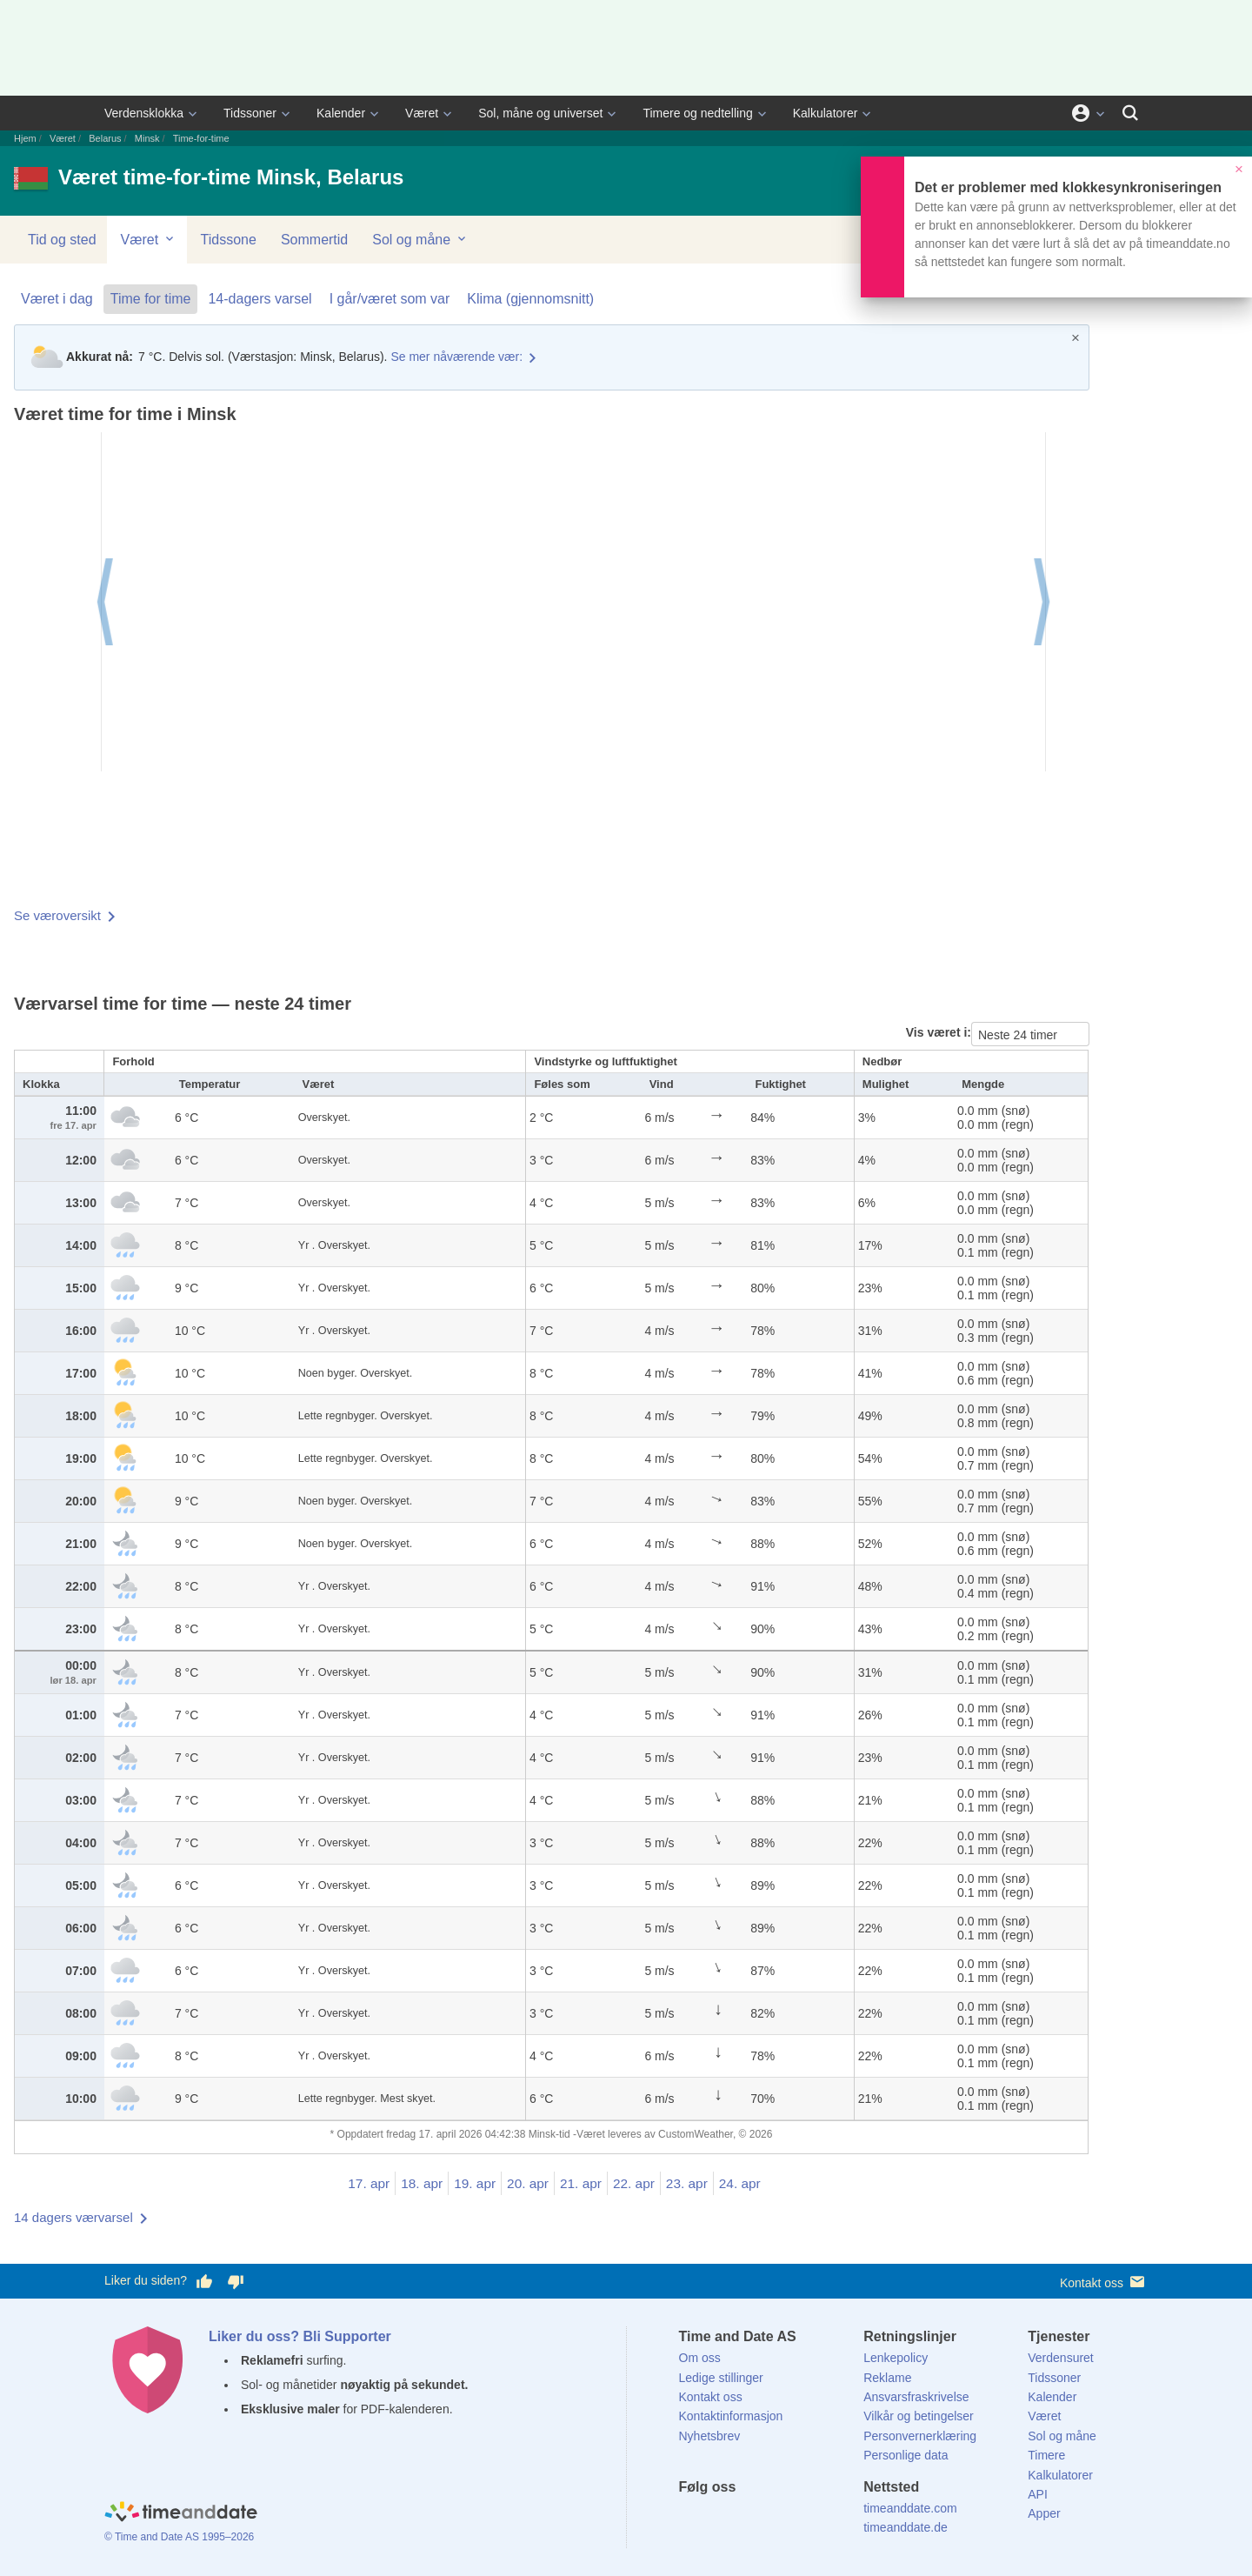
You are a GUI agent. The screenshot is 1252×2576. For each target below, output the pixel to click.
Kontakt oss (1104, 2281)
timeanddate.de (905, 2527)
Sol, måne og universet (540, 113)
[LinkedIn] (750, 2519)
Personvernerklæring (919, 2436)
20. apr (528, 2183)
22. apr (634, 2183)
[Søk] (1130, 113)
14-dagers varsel (259, 298)
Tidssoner (249, 113)
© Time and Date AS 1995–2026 (179, 2537)
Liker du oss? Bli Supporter (300, 2336)
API (1038, 2494)
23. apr (687, 2183)
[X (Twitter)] (721, 2519)
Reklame (887, 2378)
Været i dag (57, 298)
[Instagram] (780, 2519)
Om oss (700, 2358)
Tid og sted (62, 239)
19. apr (475, 2183)
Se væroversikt (57, 915)
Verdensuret (1061, 2358)
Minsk (147, 138)
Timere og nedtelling (697, 113)
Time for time (150, 298)
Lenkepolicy (895, 2358)
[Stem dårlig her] (236, 2281)
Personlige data (905, 2455)
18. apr (422, 2183)
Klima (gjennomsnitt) (530, 298)
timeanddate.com (909, 2508)
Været (421, 113)
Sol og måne (420, 239)
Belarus (105, 138)
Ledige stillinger (721, 2378)
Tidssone (228, 239)
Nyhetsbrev (710, 2436)
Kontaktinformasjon (731, 2416)
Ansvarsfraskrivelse (916, 2397)
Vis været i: (938, 1032)
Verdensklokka (143, 113)
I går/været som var (390, 298)
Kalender (340, 113)
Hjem (25, 138)
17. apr (369, 2183)
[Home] (180, 2513)
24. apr (740, 2183)
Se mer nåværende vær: (456, 357)
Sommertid (314, 239)
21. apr (581, 2183)
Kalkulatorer (825, 113)
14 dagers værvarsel (73, 2217)
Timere (1046, 2455)
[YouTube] (809, 2519)
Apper (1044, 2513)
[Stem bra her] (204, 2281)
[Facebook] (692, 2519)
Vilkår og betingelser (918, 2416)
